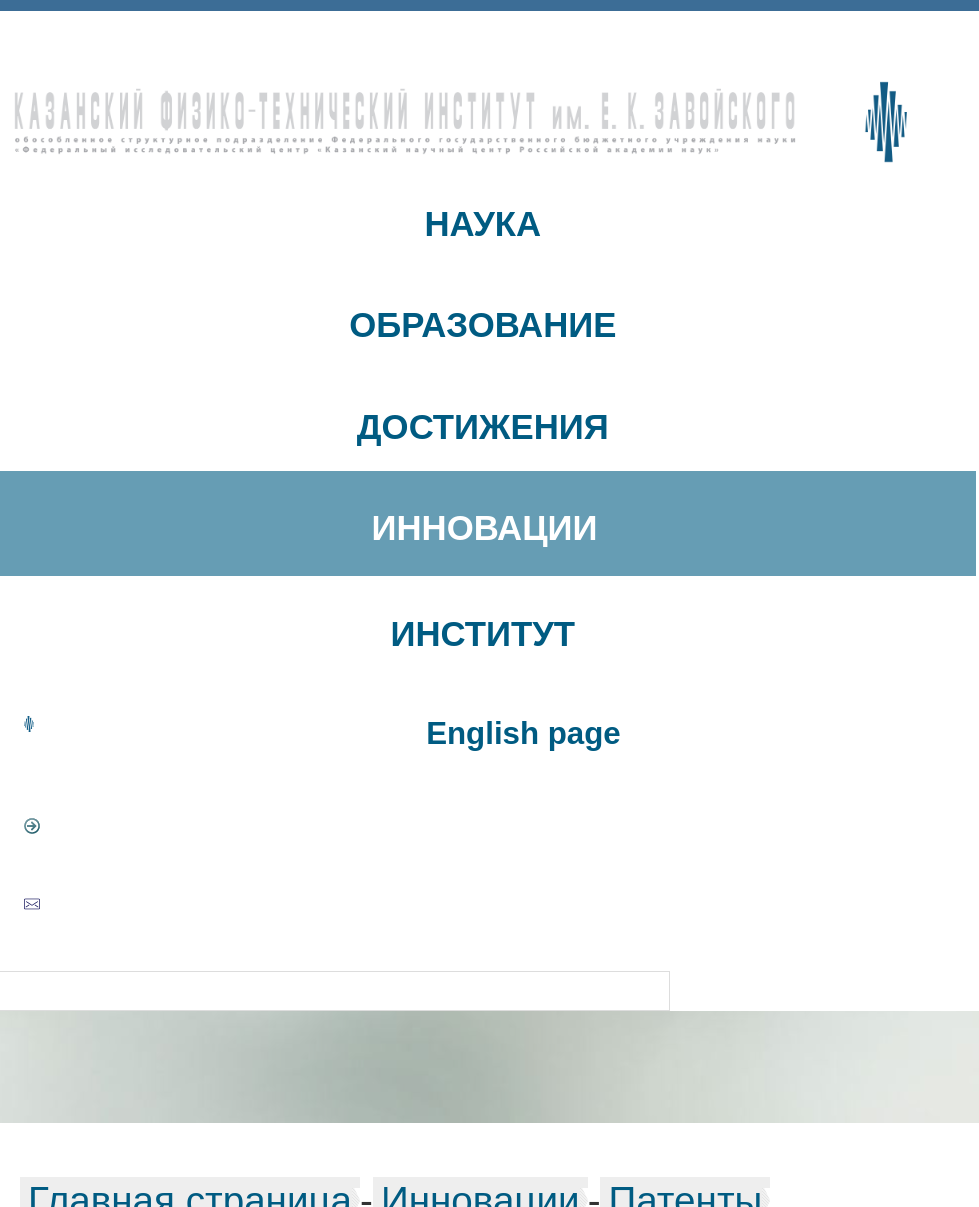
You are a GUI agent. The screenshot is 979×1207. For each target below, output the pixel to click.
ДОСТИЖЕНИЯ (483, 427)
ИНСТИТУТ (483, 634)
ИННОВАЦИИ (485, 528)
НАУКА (482, 224)
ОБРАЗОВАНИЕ (482, 325)
